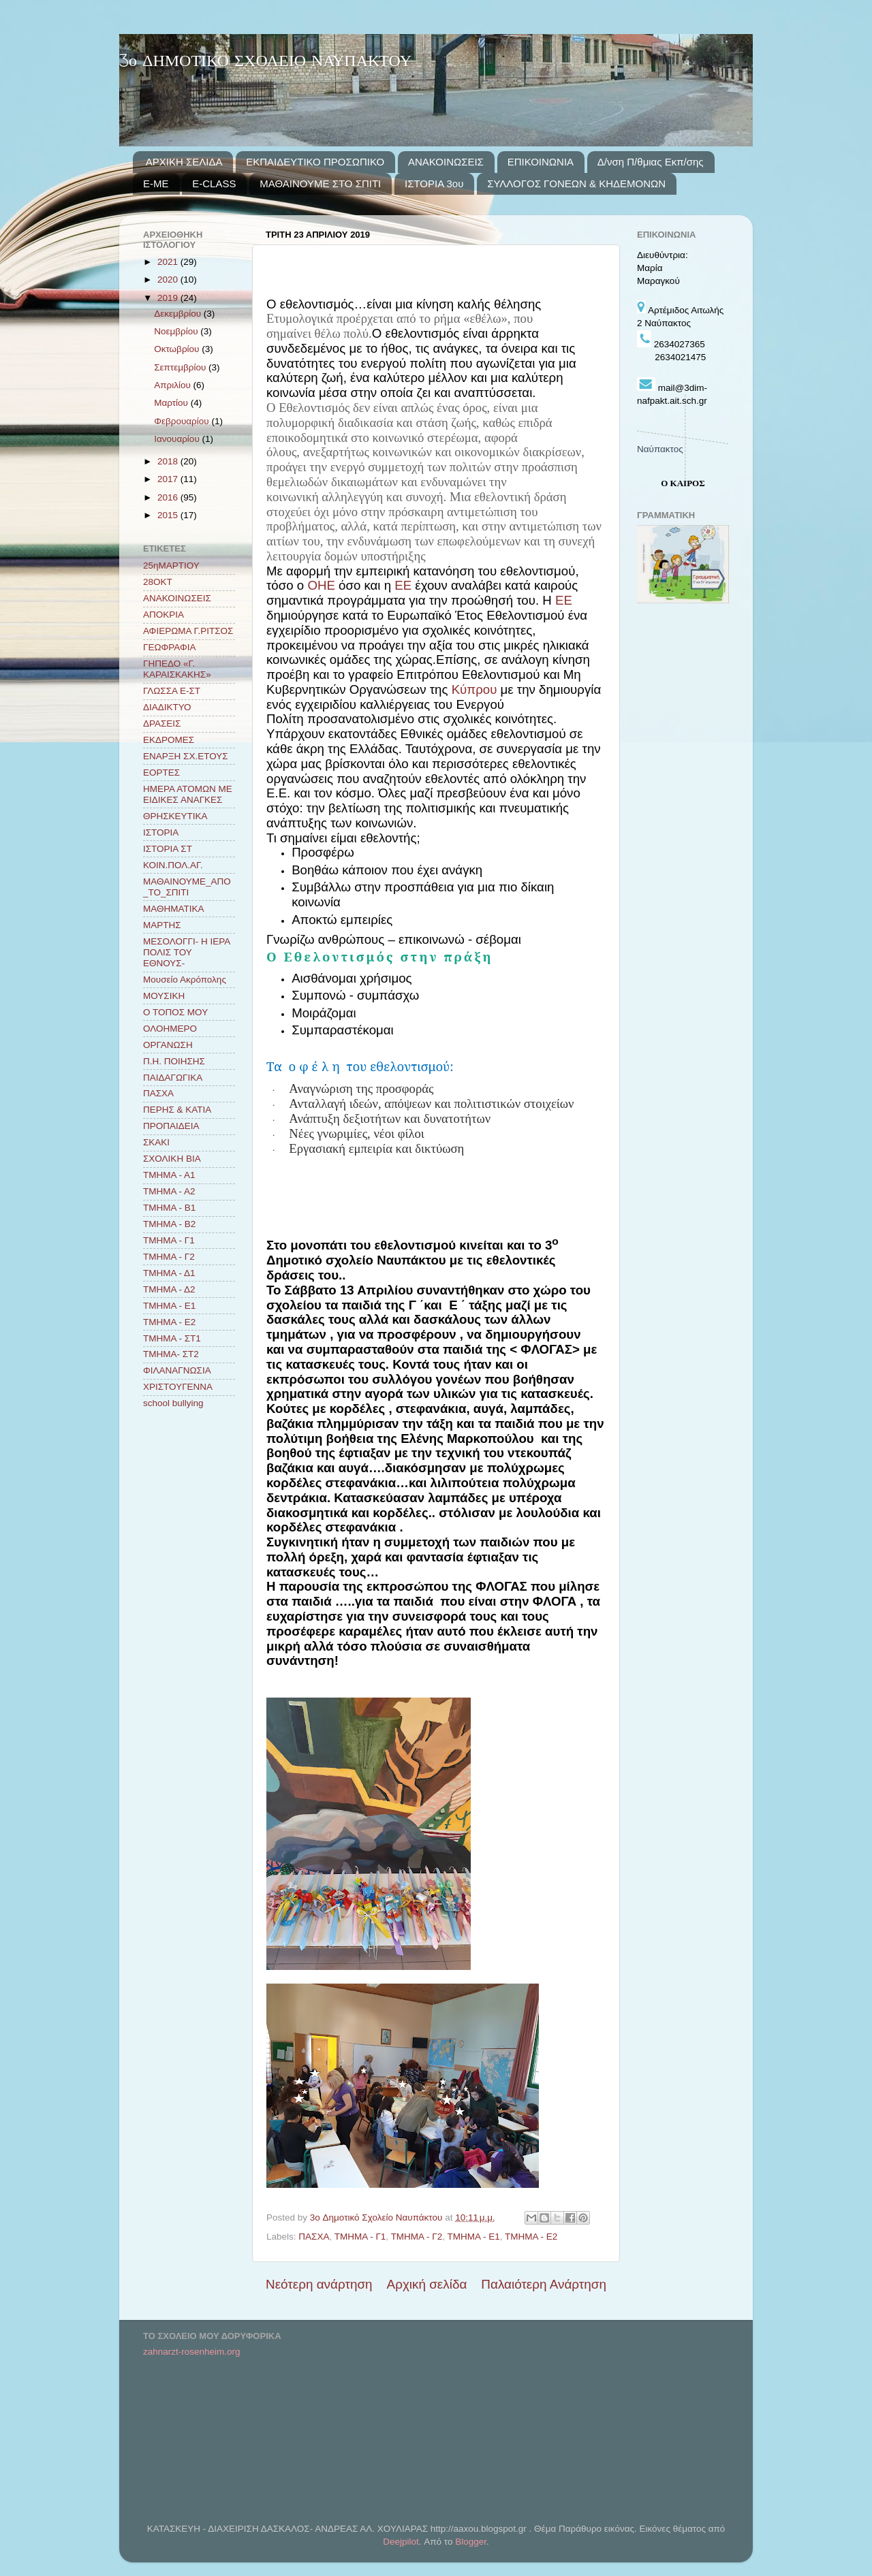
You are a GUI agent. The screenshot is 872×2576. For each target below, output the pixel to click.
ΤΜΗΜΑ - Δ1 (169, 1273)
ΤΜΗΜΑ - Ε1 (474, 2236)
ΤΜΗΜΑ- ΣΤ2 (171, 1354)
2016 (169, 497)
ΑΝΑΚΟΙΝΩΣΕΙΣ (446, 162)
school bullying (173, 1403)
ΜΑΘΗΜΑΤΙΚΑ (173, 909)
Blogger (470, 2542)
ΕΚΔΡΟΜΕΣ (168, 740)
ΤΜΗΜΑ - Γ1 (360, 2236)
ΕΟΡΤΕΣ (161, 772)
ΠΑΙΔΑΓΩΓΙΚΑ (172, 1077)
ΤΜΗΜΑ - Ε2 (531, 2236)
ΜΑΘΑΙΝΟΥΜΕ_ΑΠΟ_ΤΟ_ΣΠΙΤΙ (187, 886)
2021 (169, 262)
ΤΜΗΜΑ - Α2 (169, 1191)
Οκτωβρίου (178, 349)
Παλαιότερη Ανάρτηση (543, 2284)
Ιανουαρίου (178, 439)
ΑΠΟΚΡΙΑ (163, 614)
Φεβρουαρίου (182, 421)
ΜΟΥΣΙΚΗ (164, 996)
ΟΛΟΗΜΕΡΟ (170, 1028)
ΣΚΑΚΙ (156, 1142)
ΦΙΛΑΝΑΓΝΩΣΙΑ (177, 1370)
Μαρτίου (172, 403)
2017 (169, 479)
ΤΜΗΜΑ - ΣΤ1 (172, 1338)
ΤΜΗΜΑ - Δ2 (169, 1289)
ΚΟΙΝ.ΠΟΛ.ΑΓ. (173, 865)
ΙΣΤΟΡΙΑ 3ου (434, 183)
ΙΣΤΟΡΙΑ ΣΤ (167, 849)
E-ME (156, 183)
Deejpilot (401, 2542)
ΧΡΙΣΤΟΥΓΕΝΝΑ (178, 1387)
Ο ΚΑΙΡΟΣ (682, 483)
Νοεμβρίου (177, 331)
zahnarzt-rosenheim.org (191, 2352)
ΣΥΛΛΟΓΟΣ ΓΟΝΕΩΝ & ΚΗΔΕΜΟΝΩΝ (576, 183)
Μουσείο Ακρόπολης (184, 979)
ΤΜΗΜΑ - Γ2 (417, 2236)
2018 (169, 461)
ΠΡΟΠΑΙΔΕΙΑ (171, 1126)
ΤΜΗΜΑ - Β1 (169, 1208)
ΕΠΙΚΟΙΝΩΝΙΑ (541, 162)
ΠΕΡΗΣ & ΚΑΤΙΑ (177, 1109)
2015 (169, 515)
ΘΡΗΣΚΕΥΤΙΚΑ (175, 816)
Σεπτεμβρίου (181, 367)
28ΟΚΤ (157, 582)
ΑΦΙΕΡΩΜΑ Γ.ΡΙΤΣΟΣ (188, 631)
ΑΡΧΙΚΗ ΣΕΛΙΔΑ (184, 162)
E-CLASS (214, 183)
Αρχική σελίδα (427, 2284)
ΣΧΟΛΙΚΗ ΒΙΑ (172, 1159)
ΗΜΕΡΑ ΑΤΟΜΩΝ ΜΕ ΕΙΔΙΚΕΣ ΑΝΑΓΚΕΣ (187, 794)
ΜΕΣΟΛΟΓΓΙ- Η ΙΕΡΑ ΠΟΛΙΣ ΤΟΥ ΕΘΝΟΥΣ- (186, 952)
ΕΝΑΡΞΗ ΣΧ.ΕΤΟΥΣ (185, 756)
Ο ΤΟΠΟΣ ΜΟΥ (175, 1012)
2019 (169, 298)
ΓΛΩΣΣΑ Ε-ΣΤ (171, 691)
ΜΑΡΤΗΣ (162, 925)
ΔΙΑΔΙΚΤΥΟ (167, 707)
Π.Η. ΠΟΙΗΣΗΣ (174, 1061)
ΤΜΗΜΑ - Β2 (169, 1224)
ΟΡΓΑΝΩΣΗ (168, 1045)
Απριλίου (173, 385)
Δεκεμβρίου (179, 313)
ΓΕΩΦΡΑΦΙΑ (169, 647)
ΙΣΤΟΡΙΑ (160, 832)
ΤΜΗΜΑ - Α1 (169, 1175)
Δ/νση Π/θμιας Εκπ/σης (650, 162)
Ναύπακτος (660, 449)
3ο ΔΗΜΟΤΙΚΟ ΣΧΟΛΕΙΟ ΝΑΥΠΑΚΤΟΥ (265, 61)
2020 (169, 279)
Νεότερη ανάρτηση (319, 2284)
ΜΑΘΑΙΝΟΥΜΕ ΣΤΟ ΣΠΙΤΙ (320, 183)
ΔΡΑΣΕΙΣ (162, 723)
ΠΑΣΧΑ (313, 2236)
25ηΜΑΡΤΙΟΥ (171, 565)
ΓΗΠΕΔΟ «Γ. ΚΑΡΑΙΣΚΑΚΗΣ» (177, 669)
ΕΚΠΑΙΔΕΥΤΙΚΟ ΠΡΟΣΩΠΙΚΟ (315, 162)
